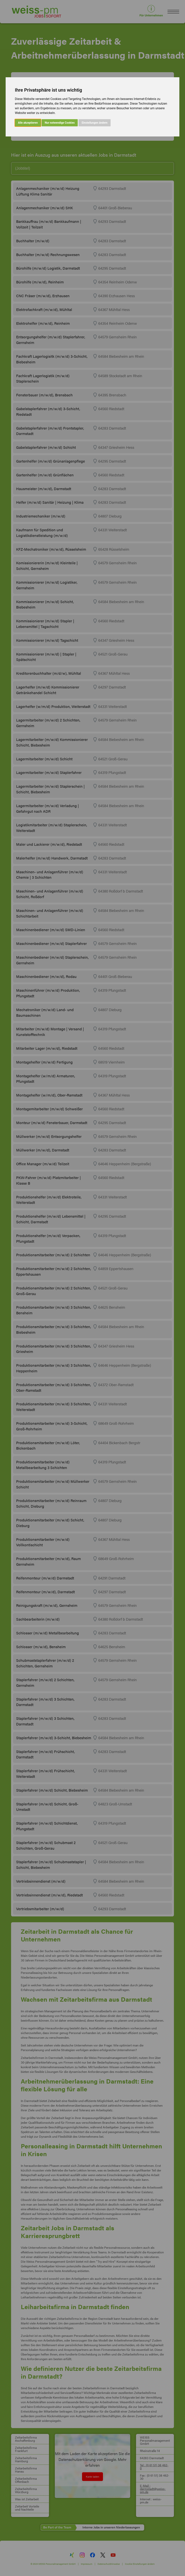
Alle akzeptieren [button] (28, 122)
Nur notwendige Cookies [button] (60, 122)
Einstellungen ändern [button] (94, 122)
